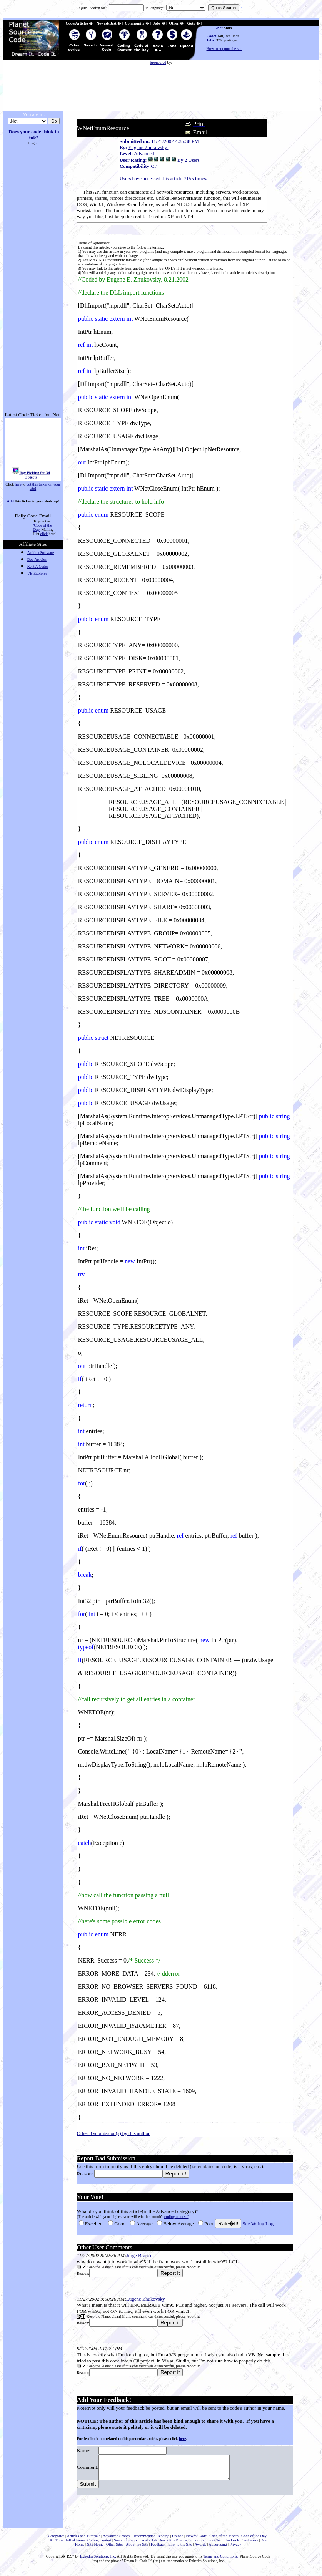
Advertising (218, 2549)
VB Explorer (37, 573)
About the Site (137, 2549)
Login (33, 143)
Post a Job (149, 2545)
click (44, 534)
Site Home (95, 2549)
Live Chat (214, 2545)
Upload (177, 2540)
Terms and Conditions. (220, 2561)
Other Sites (114, 2549)
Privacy (236, 2549)
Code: (212, 36)
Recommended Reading (150, 2540)
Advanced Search (116, 2540)
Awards (200, 2549)
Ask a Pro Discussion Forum (181, 2545)
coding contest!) (176, 2217)
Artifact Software (40, 552)
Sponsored (158, 62)
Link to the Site (180, 2549)
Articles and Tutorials (83, 2540)
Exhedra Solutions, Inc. (98, 2561)
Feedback (231, 2545)
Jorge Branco (139, 2255)
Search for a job (126, 2545)
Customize (250, 2545)
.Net (219, 28)
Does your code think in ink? (33, 135)
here (18, 484)
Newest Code (196, 2540)
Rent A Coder (37, 566)
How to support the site (224, 48)
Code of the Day (254, 2540)
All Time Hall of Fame (67, 2545)
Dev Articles (37, 559)
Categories (56, 2540)
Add (10, 501)
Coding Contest (99, 2545)
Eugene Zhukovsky (148, 147)
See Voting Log (258, 2223)
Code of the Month (224, 2540)
